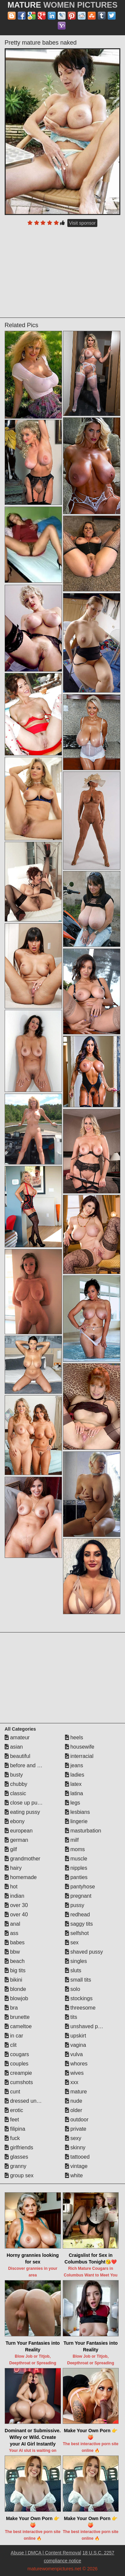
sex (72, 1942)
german (16, 1840)
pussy (74, 1905)
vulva (74, 2054)
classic (15, 1793)
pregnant (78, 1896)
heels (74, 1737)
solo (72, 1989)
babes (15, 1942)
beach (15, 1961)
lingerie (76, 1821)
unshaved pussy (87, 2026)
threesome (80, 2008)
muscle (76, 1858)
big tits (15, 1970)
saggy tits (79, 1924)
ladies (74, 1775)
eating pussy (22, 1812)
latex (73, 1784)
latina (74, 1793)
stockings (79, 1998)
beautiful (17, 1756)
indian (14, 1896)
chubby (16, 1784)
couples (17, 2063)
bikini (13, 1980)
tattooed (77, 2157)
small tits (78, 1980)
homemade (21, 1877)
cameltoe (18, 2026)
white (74, 2175)
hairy (13, 1868)
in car (14, 2036)
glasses (16, 2157)
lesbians (77, 1812)
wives (74, 2073)
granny (15, 2166)
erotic (14, 2110)
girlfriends (19, 2147)
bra (11, 2008)
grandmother (22, 1858)
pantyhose (80, 1886)
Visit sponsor (82, 223)
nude (73, 2101)
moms (75, 1849)
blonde (15, 1989)
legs (72, 1803)
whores (76, 2063)
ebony (15, 1821)
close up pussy (25, 1803)
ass (11, 1933)
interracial (79, 1756)
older (73, 2110)
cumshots (19, 2082)
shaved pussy (84, 1952)
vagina (75, 2045)
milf (72, 1840)
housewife (80, 1747)
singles (76, 1961)
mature (76, 2091)
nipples (76, 1868)
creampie (18, 2073)
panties (76, 1877)
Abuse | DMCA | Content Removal (46, 2552)
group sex (19, 2175)
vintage (76, 2166)
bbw (12, 1952)
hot (11, 1886)
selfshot (77, 1933)
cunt (12, 2091)
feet (12, 2119)
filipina (15, 2129)
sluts (73, 1970)
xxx (71, 2082)
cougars (17, 2054)
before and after (26, 1765)
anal (12, 1924)
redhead (77, 1914)
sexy (73, 2138)
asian (14, 1747)
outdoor (77, 2119)
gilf (11, 1849)
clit (11, 2045)
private (75, 2129)
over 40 (16, 1914)
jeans (74, 1765)
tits (71, 2017)
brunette (17, 2017)
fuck (12, 2138)
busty (14, 1775)
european (19, 1830)
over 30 (16, 1905)
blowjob (16, 1998)
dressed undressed (30, 2101)
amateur (17, 1737)
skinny (75, 2147)
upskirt (75, 2036)
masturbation (83, 1830)
